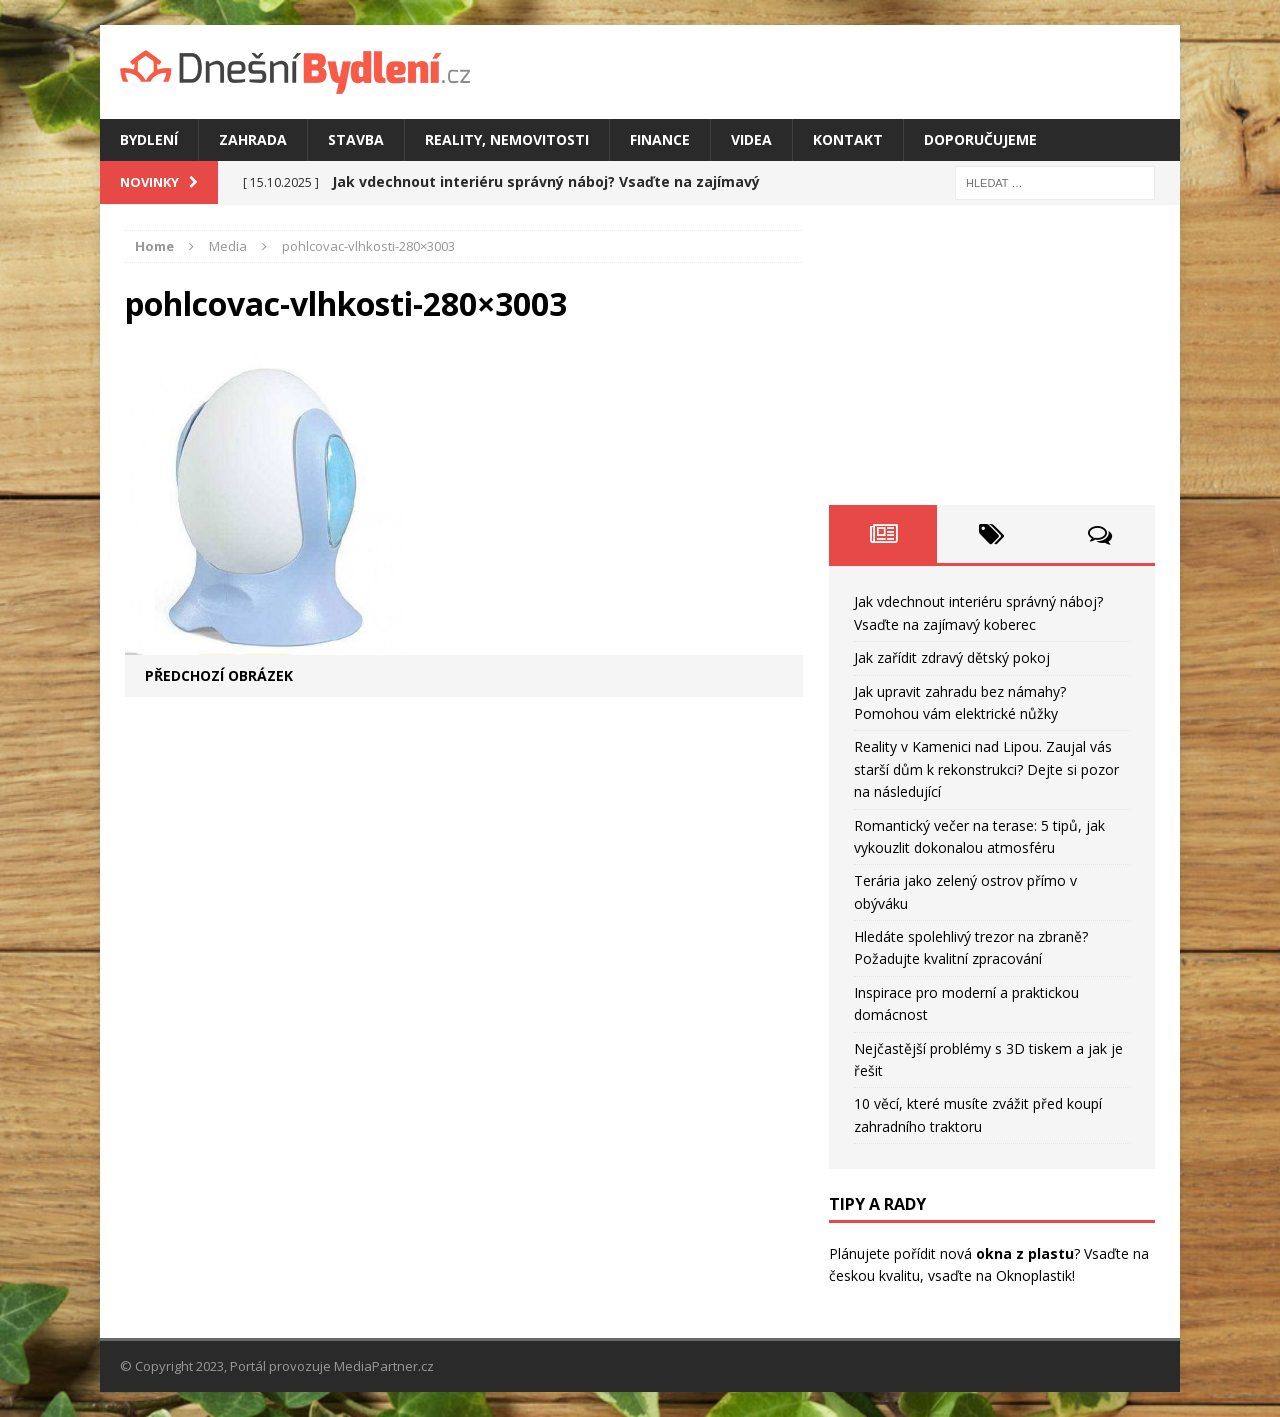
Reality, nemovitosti (507, 139)
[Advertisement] (992, 355)
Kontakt (848, 139)
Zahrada (253, 139)
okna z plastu (1025, 1253)
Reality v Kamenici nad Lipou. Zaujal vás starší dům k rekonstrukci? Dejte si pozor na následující (986, 769)
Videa (751, 139)
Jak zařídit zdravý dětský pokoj (952, 657)
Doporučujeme (980, 139)
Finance (660, 139)
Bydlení (149, 139)
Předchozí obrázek (219, 675)
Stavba (356, 139)
